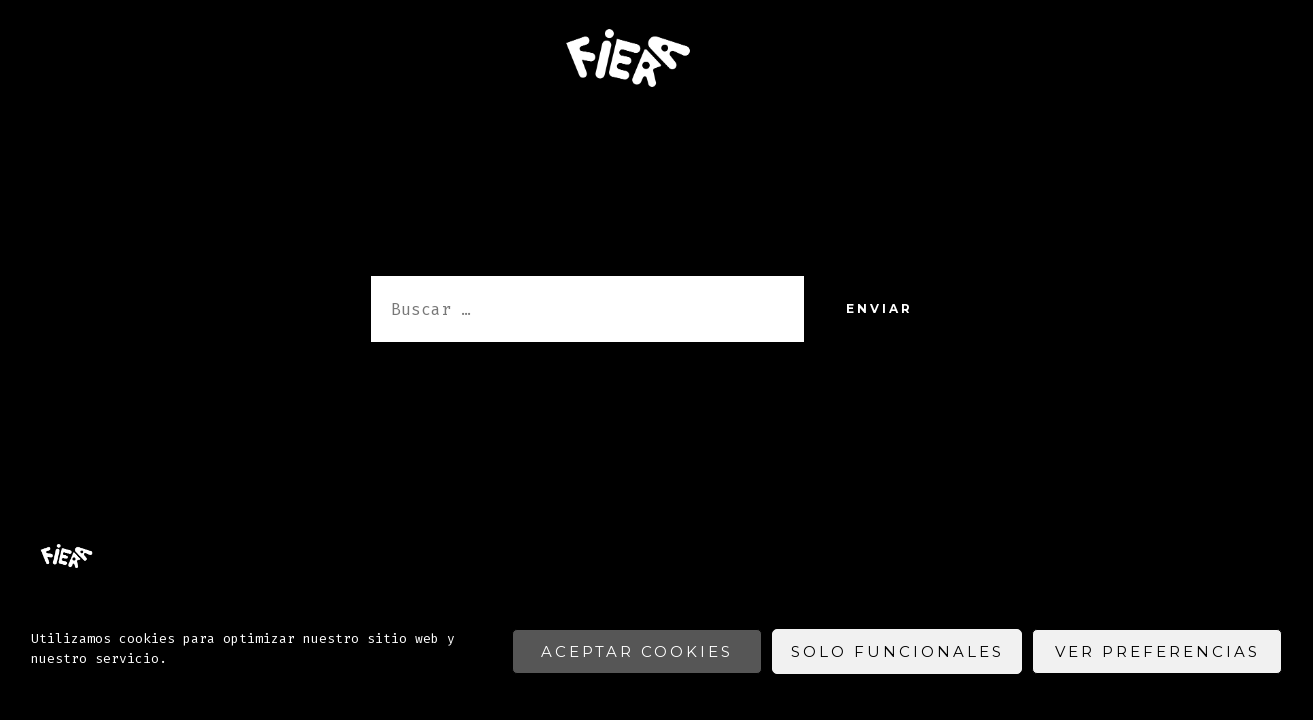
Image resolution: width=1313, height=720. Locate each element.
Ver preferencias (1157, 651)
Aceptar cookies (637, 651)
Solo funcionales (897, 651)
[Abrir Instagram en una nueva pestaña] (1267, 452)
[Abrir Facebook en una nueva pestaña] (1216, 452)
